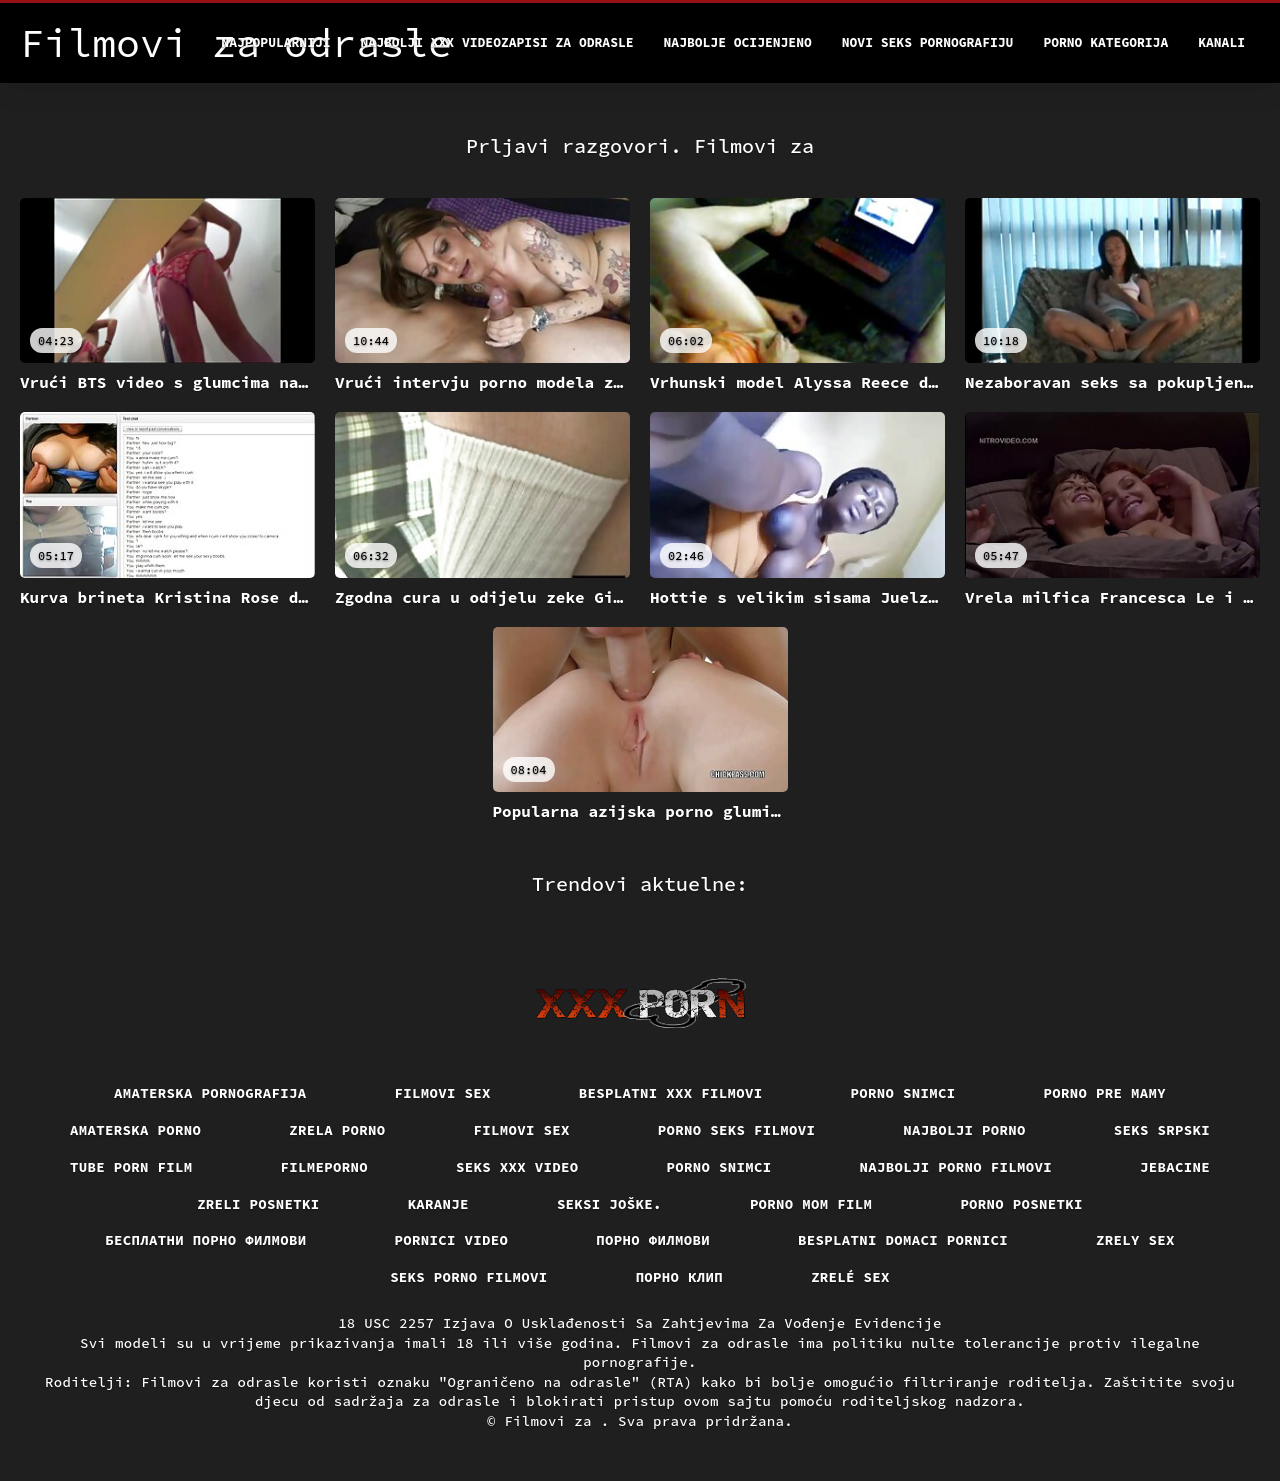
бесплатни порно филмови (205, 1240)
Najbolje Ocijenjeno (738, 42)
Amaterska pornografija (210, 1093)
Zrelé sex (850, 1277)
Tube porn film (131, 1167)
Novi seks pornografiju (928, 42)
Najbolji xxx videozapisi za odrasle (497, 42)
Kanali (1221, 42)
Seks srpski (1162, 1130)
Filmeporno (325, 1167)
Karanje (438, 1204)
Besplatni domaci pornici (903, 1240)
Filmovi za (552, 1421)
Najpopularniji (275, 42)
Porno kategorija (1105, 42)
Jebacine (1175, 1167)
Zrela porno (337, 1130)
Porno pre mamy (1105, 1093)
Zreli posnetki (258, 1204)
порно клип (680, 1277)
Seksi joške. (609, 1204)
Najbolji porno (964, 1130)
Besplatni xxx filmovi (671, 1093)
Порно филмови (653, 1240)
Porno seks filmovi (737, 1130)
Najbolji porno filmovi (956, 1167)
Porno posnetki (1021, 1204)
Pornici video (452, 1240)
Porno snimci (903, 1093)
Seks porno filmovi (469, 1277)
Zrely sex (1135, 1240)
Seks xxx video (517, 1167)
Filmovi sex (443, 1093)
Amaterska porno (135, 1130)
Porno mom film (811, 1204)
